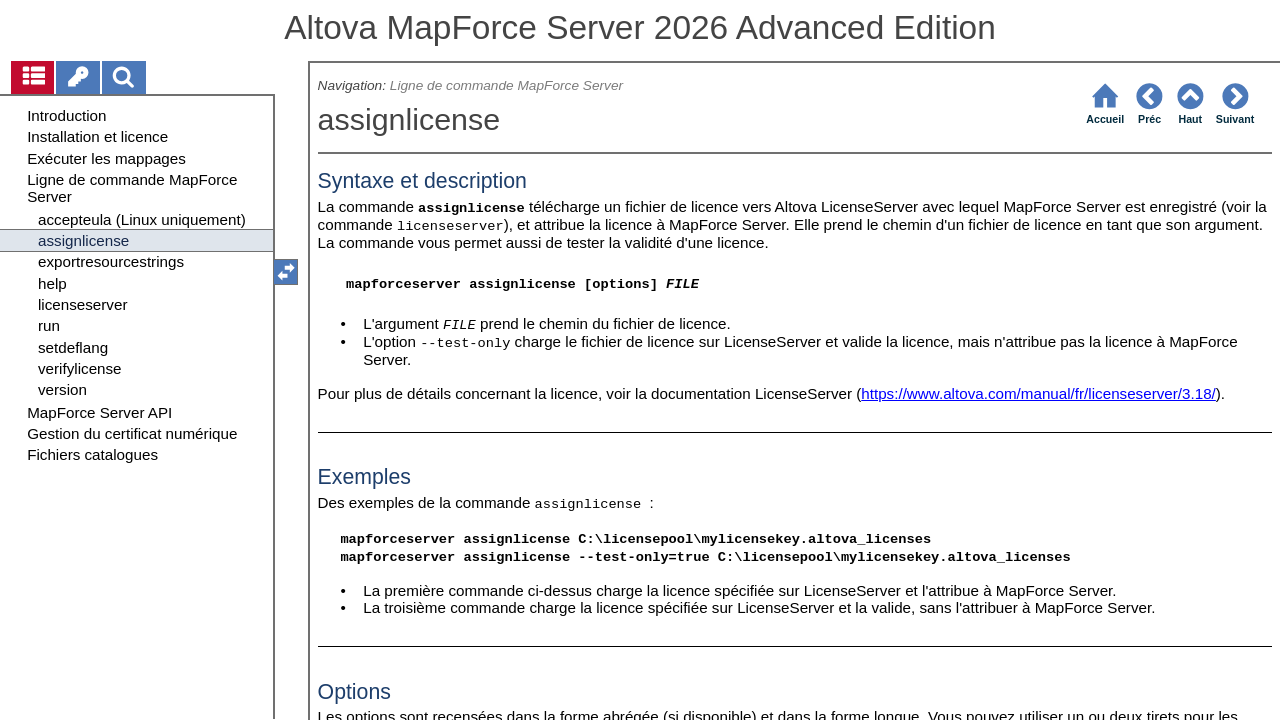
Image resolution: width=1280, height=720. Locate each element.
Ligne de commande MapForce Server (506, 85)
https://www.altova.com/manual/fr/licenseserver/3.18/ (1038, 393)
